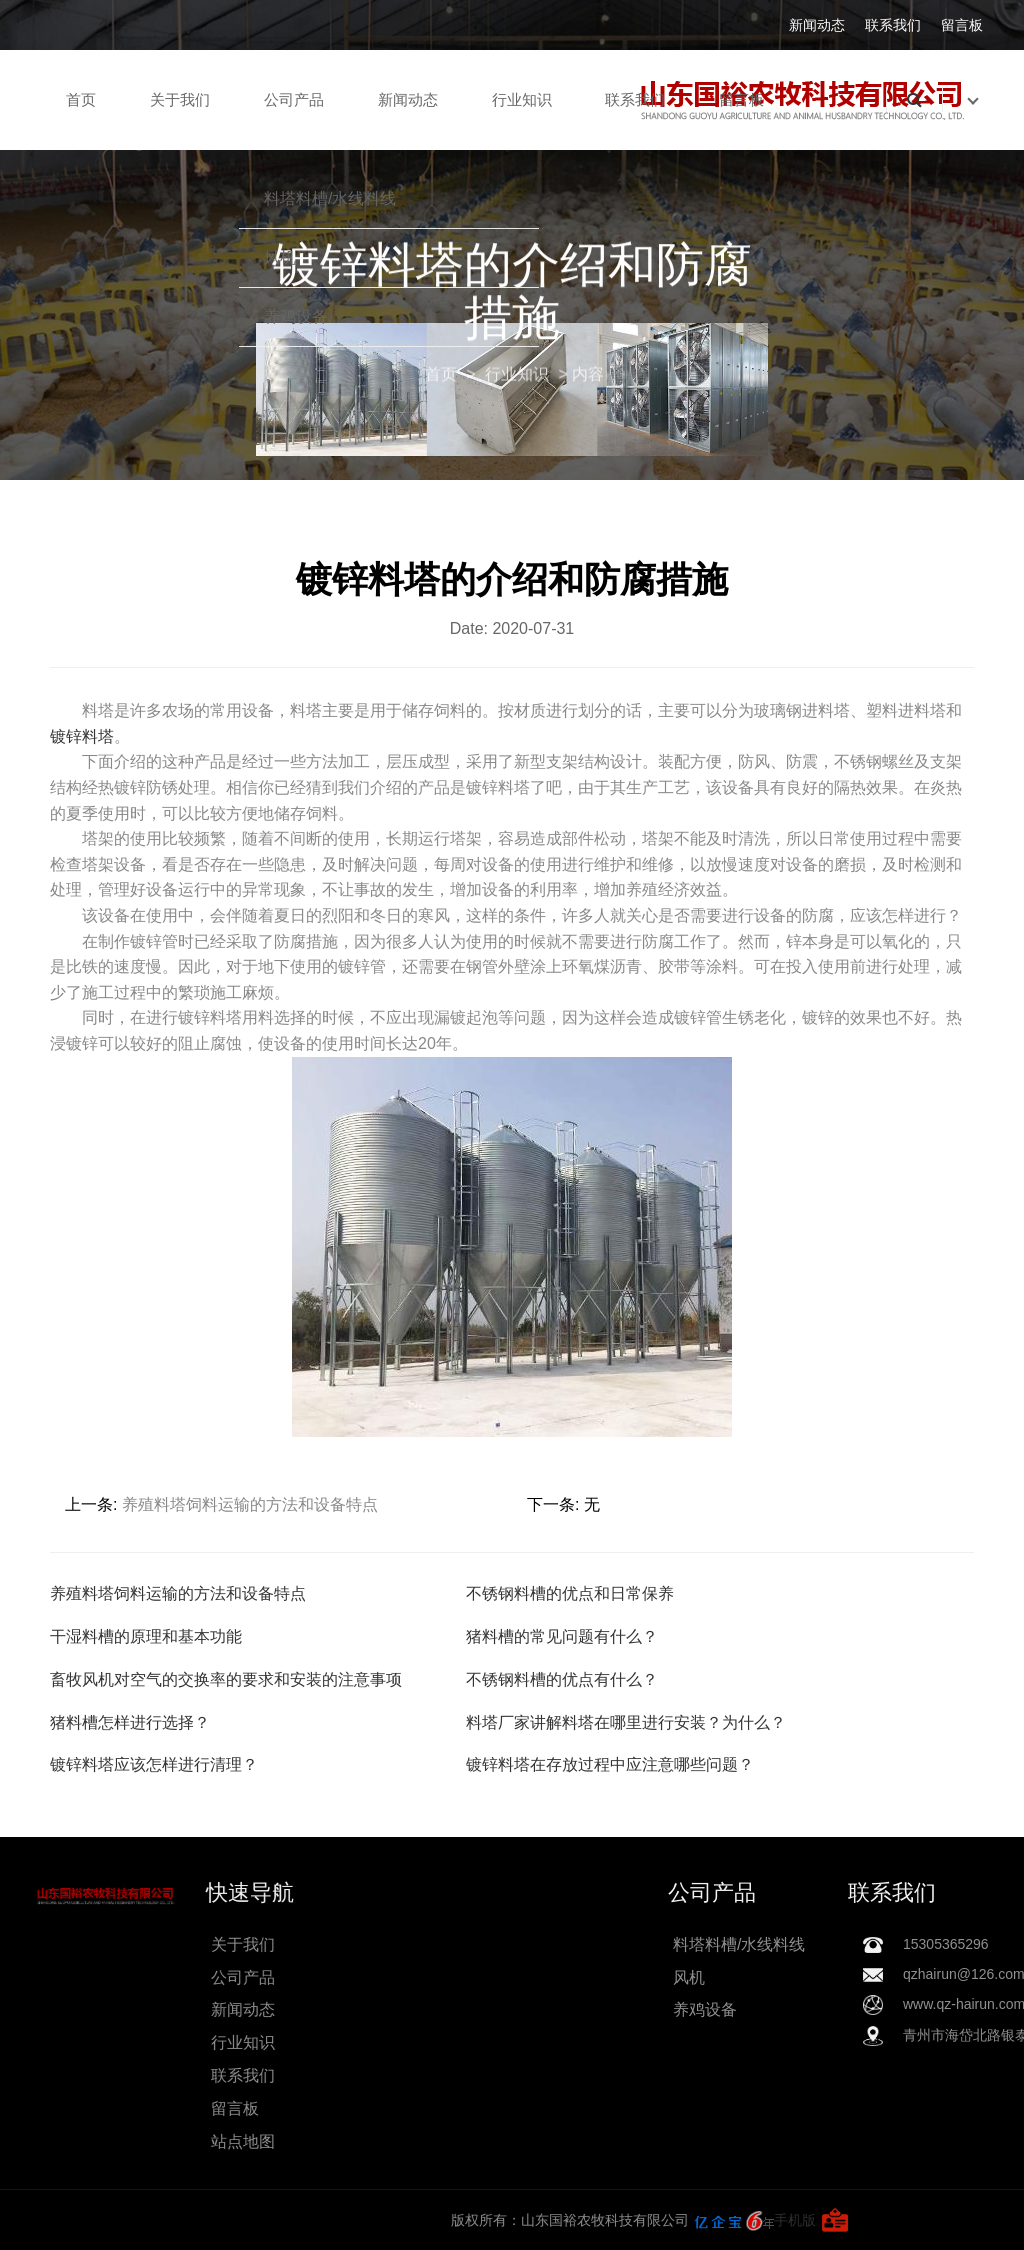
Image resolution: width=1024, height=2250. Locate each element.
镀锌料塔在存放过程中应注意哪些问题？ (610, 1764)
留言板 (962, 25)
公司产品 (294, 99)
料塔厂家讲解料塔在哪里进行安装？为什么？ (626, 1722)
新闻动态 (817, 25)
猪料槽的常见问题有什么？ (562, 1636)
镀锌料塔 (82, 736)
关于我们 (180, 99)
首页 (81, 99)
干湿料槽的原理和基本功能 (146, 1636)
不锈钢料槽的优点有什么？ (562, 1679)
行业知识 (522, 99)
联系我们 (893, 25)
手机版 (260, 2220)
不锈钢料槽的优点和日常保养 (570, 1593)
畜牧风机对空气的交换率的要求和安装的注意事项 (226, 1679)
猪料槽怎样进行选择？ (130, 1722)
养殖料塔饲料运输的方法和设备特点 (250, 1504)
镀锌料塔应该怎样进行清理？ (154, 1764)
